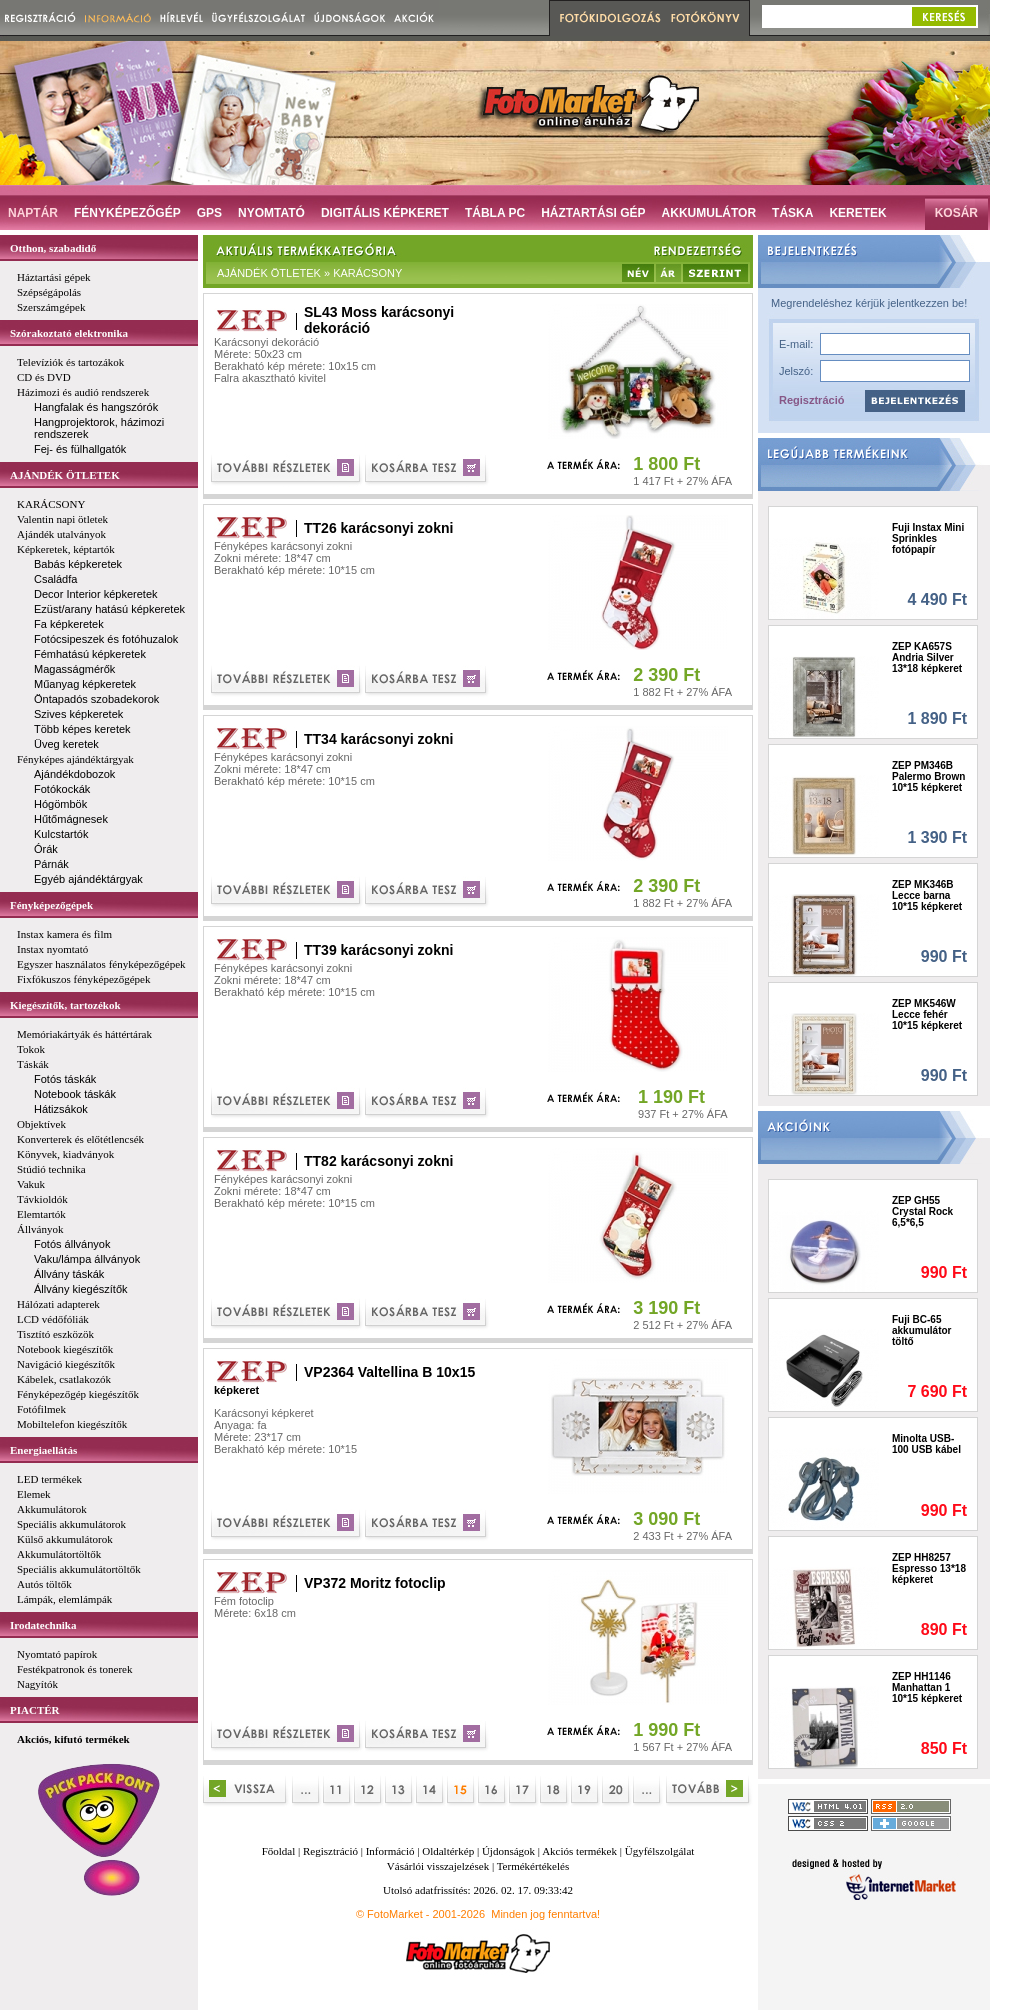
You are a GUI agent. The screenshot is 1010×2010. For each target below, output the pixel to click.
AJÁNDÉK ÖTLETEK (65, 475)
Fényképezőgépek (51, 905)
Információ (390, 1851)
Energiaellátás (43, 1450)
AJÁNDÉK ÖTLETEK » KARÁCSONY (309, 273)
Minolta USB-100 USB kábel (926, 1444)
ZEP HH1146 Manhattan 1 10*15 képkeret (927, 1687)
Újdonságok (508, 1851)
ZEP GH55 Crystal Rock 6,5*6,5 (922, 1211)
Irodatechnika (43, 1625)
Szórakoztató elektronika (69, 333)
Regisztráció (811, 400)
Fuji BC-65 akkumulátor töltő (921, 1330)
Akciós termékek (579, 1851)
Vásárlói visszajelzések (438, 1866)
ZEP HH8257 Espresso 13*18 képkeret (929, 1568)
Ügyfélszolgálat (660, 1851)
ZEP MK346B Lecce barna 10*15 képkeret (927, 895)
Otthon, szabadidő (53, 248)
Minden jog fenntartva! (545, 1914)
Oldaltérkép (448, 1851)
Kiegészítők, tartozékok (65, 1005)
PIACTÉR (35, 1710)
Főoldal (279, 1851)
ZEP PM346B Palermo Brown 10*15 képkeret (928, 776)
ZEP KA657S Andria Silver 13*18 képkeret (927, 657)
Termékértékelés (533, 1866)
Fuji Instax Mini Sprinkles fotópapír (928, 538)
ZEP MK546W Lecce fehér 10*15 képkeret (927, 1014)
